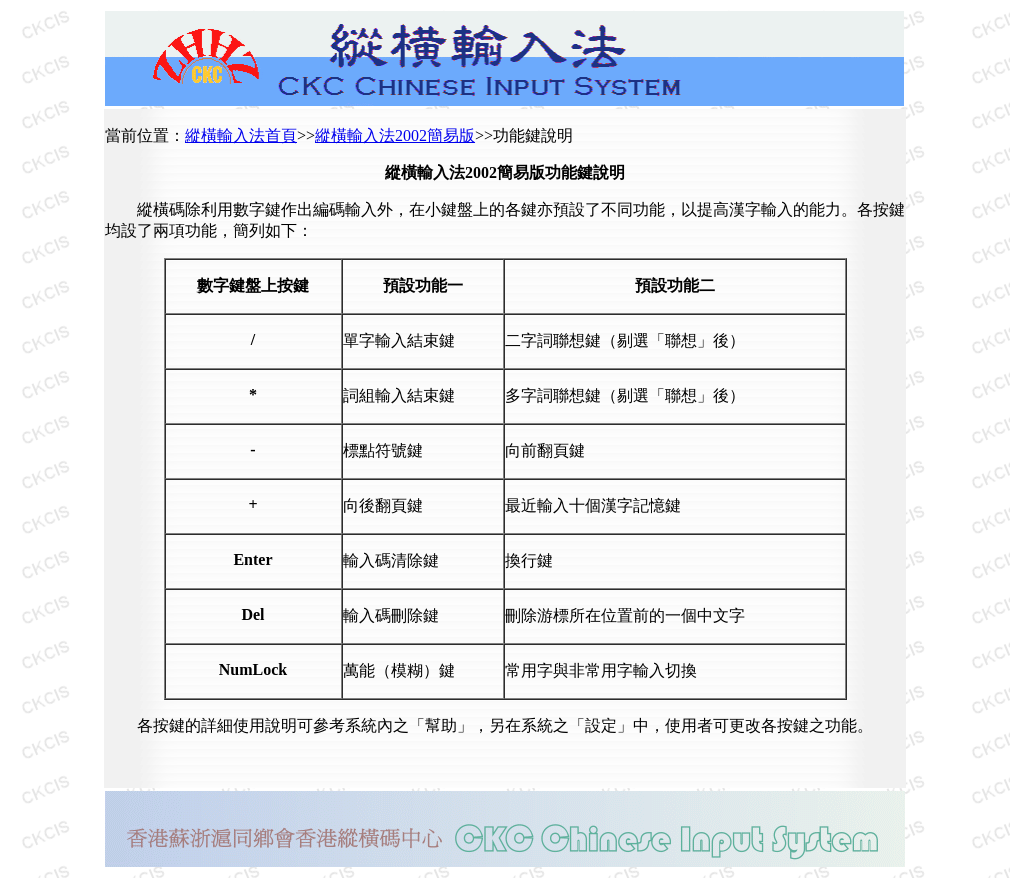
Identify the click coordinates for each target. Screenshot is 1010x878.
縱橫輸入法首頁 (241, 135)
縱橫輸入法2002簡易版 (395, 135)
